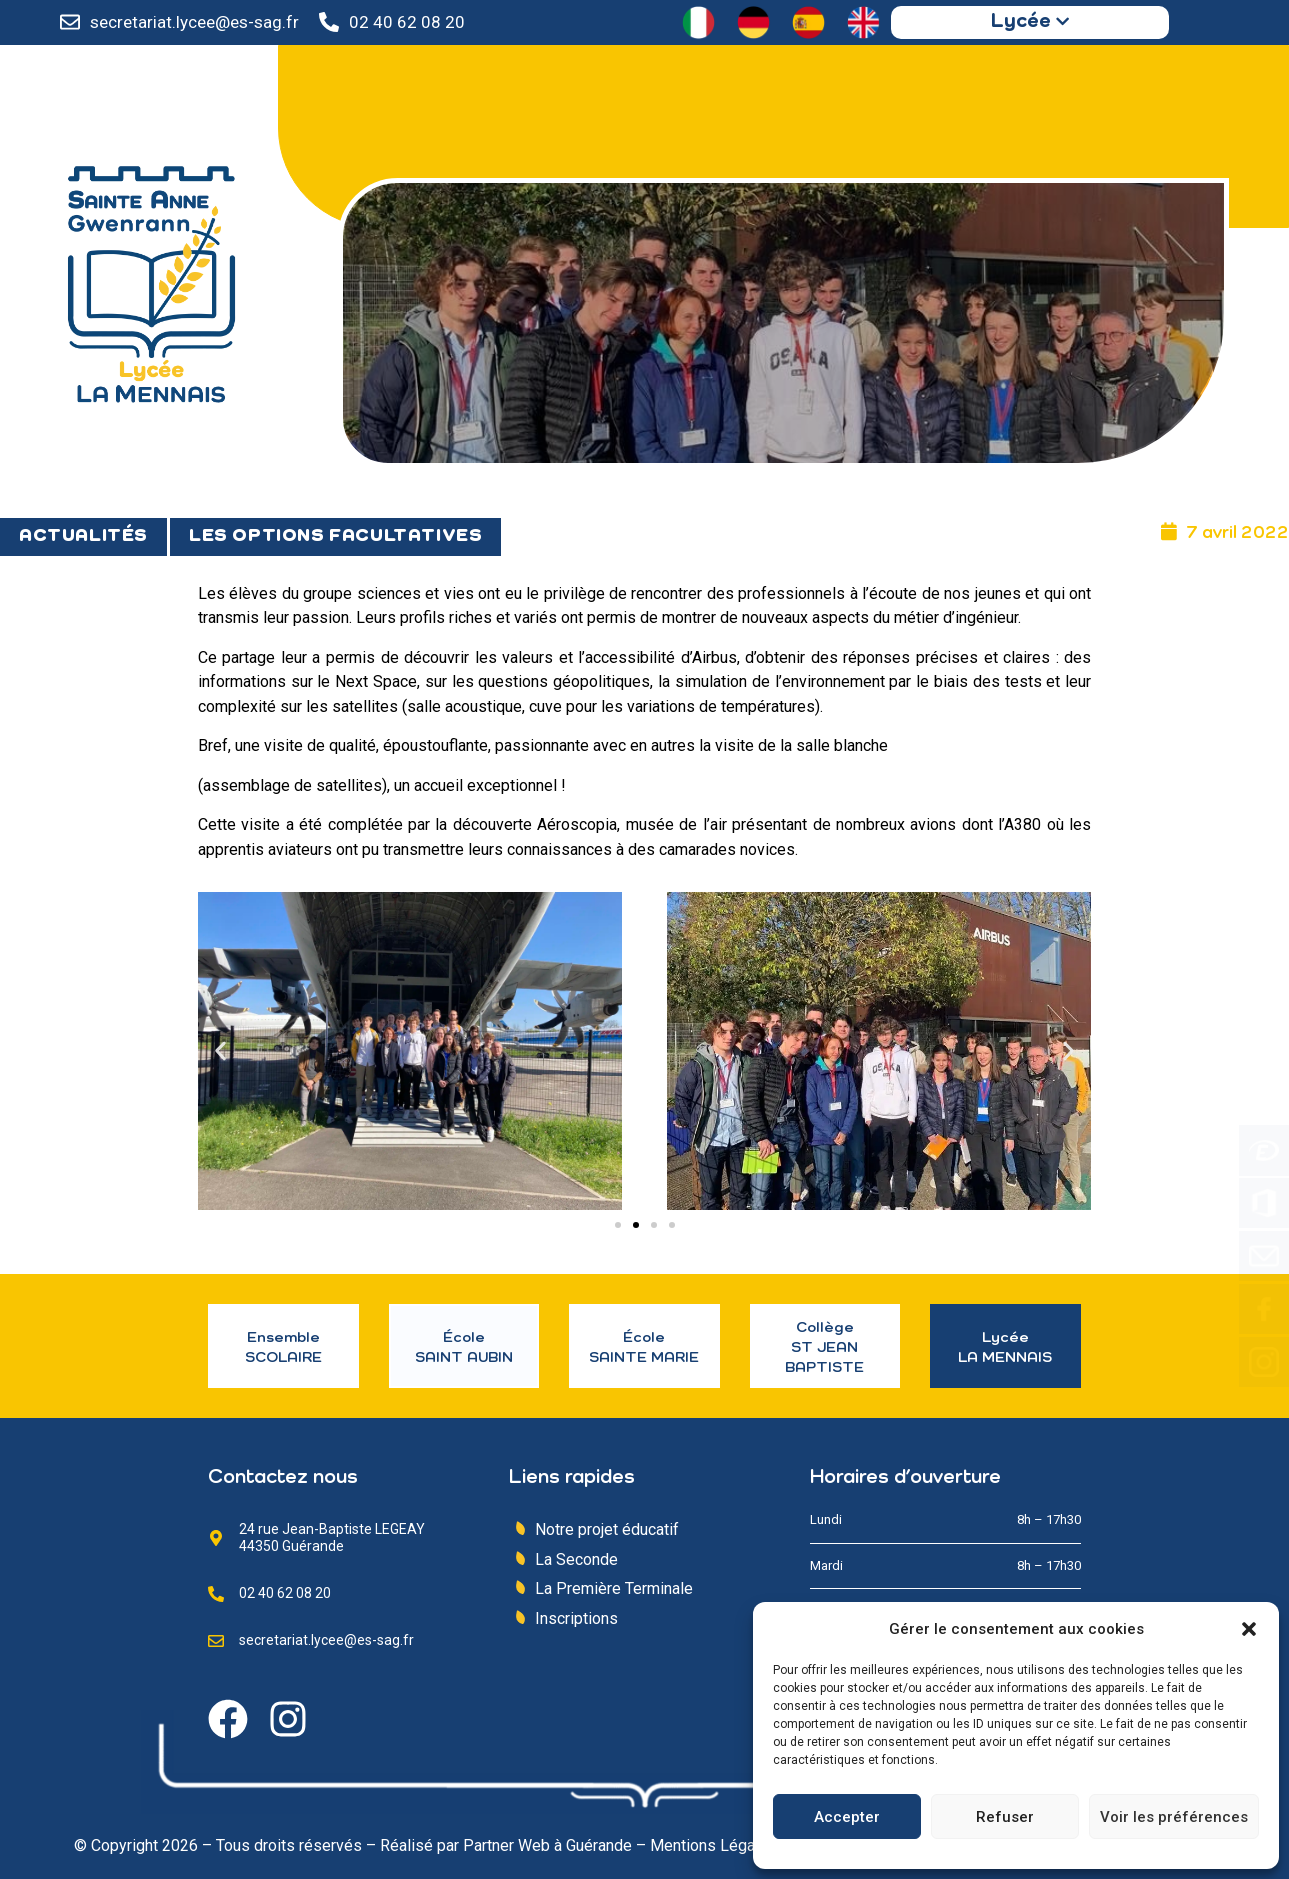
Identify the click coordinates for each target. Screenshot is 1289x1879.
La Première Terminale (614, 1588)
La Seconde (576, 1559)
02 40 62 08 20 (407, 22)
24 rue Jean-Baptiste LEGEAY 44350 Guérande (332, 1537)
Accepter (847, 1817)
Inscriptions (576, 1618)
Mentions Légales (713, 1845)
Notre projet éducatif (607, 1529)
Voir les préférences (1174, 1817)
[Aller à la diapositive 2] (636, 1225)
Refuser (1005, 1817)
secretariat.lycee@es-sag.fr (194, 22)
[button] (1249, 1629)
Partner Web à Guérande (547, 1845)
